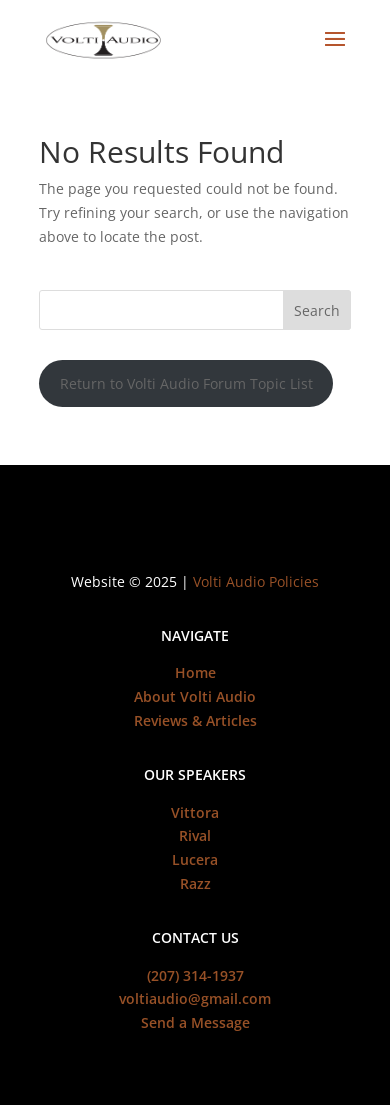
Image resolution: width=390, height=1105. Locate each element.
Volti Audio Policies (256, 581)
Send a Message (195, 1022)
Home (195, 672)
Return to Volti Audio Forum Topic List (186, 383)
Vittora (195, 812)
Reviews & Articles (195, 720)
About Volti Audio (195, 696)
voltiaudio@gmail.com (195, 998)
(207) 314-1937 (195, 975)
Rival (195, 835)
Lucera (195, 859)
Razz (195, 883)
